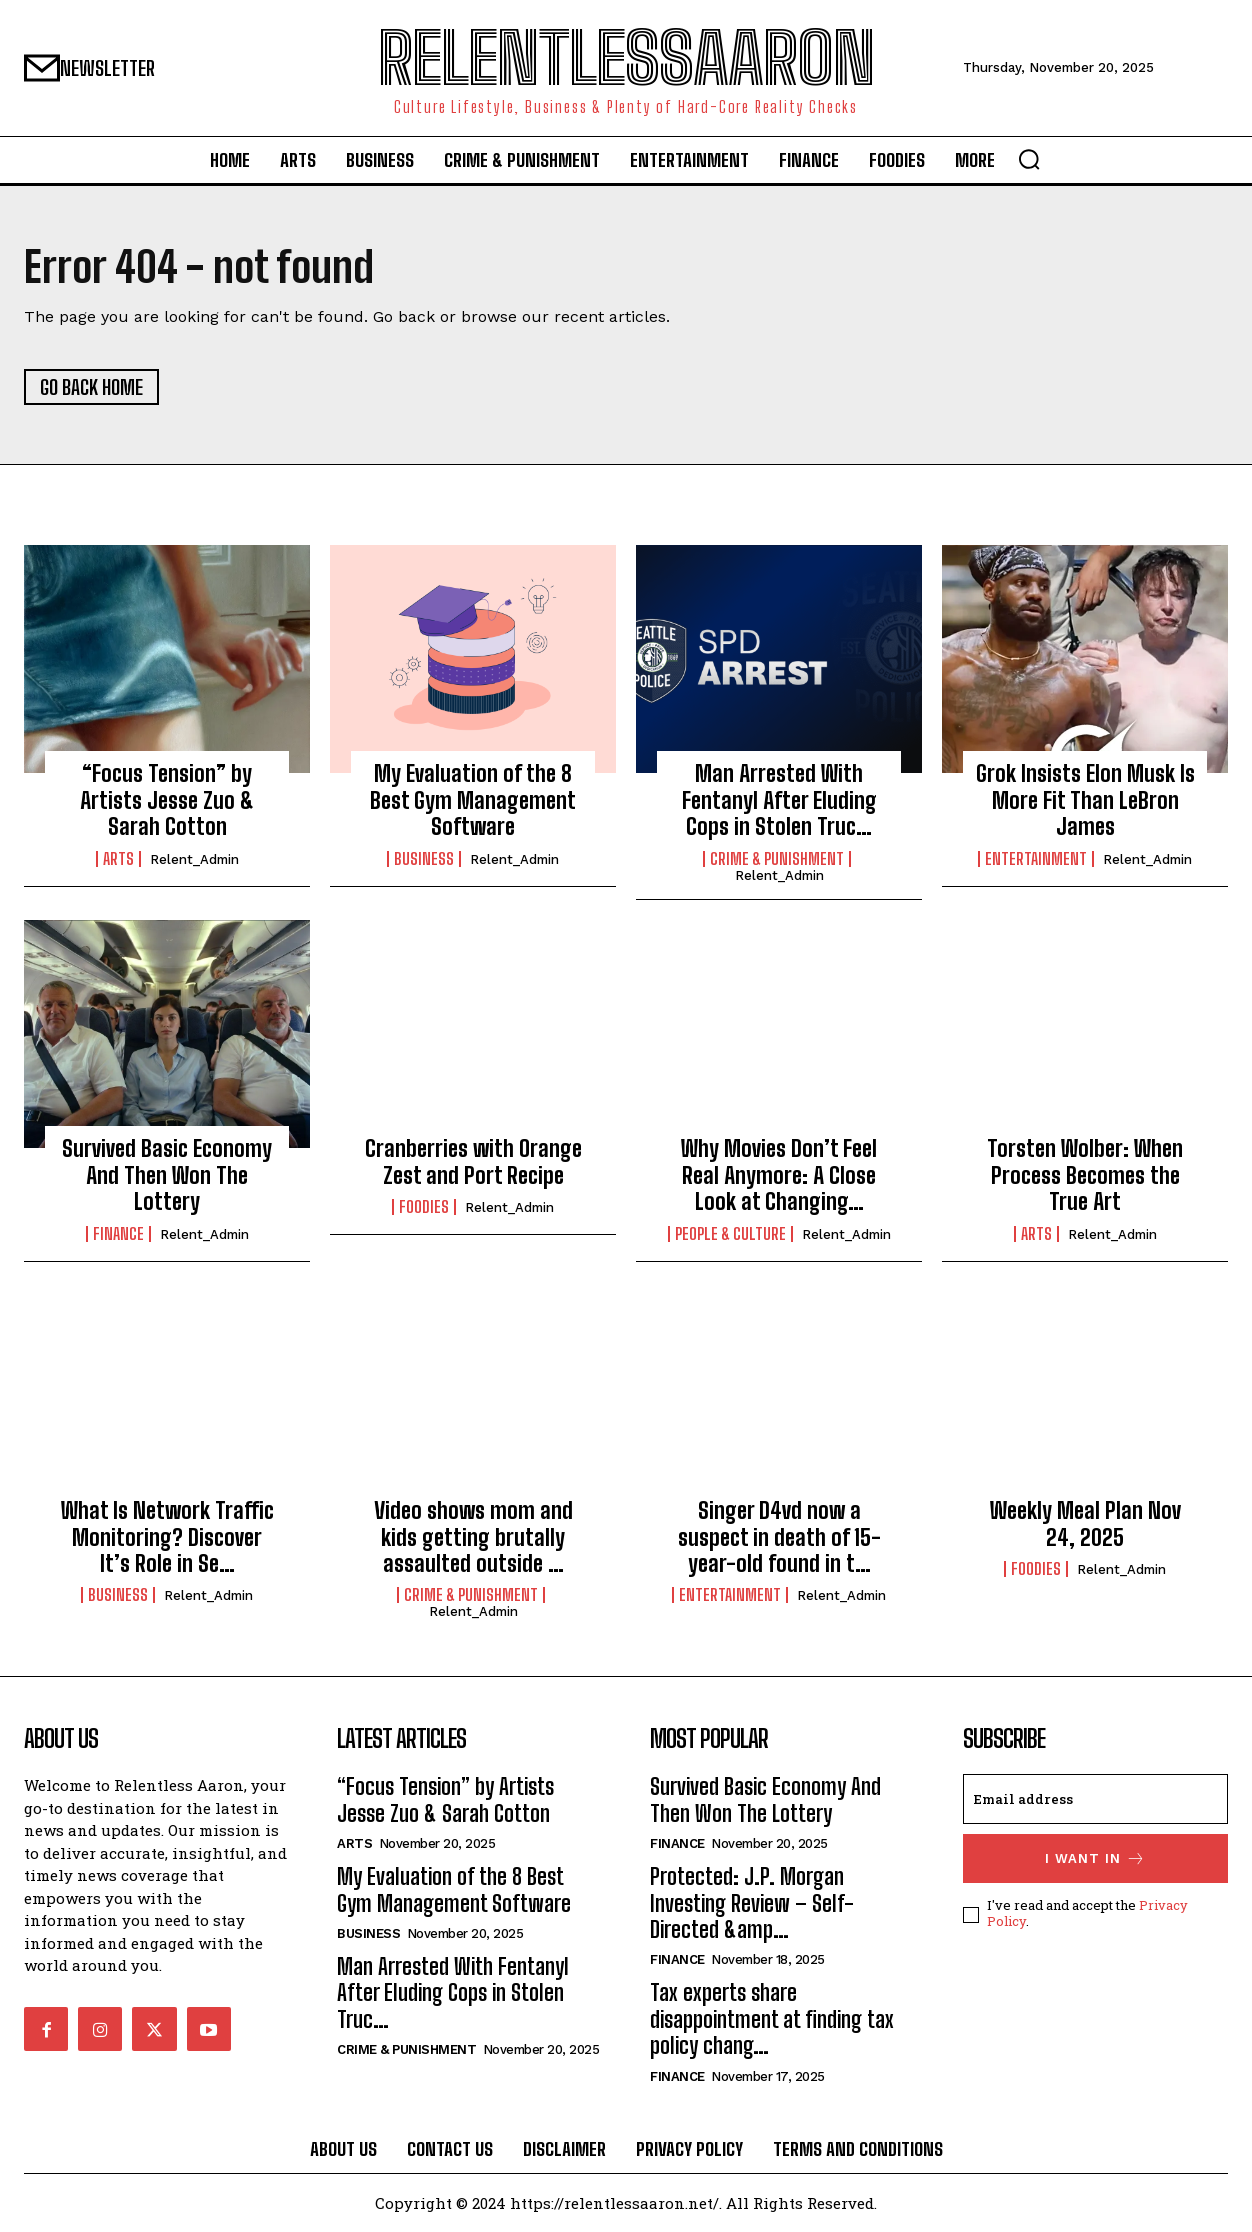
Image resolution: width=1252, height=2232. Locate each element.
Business (424, 859)
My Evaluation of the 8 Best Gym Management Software (473, 800)
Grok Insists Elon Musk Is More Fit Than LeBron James (1085, 800)
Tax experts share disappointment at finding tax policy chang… (772, 2019)
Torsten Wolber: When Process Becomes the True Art (1085, 1175)
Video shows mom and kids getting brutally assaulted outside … (473, 1537)
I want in (1095, 1858)
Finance (118, 1234)
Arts (118, 859)
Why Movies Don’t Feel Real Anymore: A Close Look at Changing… (779, 1175)
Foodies (424, 1207)
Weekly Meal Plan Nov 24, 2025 (1085, 1523)
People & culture (730, 1234)
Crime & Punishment (777, 859)
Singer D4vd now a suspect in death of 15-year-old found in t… (779, 1537)
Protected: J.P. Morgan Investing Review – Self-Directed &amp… (752, 1903)
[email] (1095, 1799)
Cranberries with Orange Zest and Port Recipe (473, 1161)
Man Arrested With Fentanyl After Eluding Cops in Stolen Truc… (779, 800)
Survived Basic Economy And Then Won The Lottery (167, 1175)
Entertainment (1036, 859)
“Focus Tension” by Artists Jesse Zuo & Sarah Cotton (167, 800)
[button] (1029, 159)
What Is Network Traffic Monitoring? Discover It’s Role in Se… (167, 1537)
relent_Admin (194, 859)
